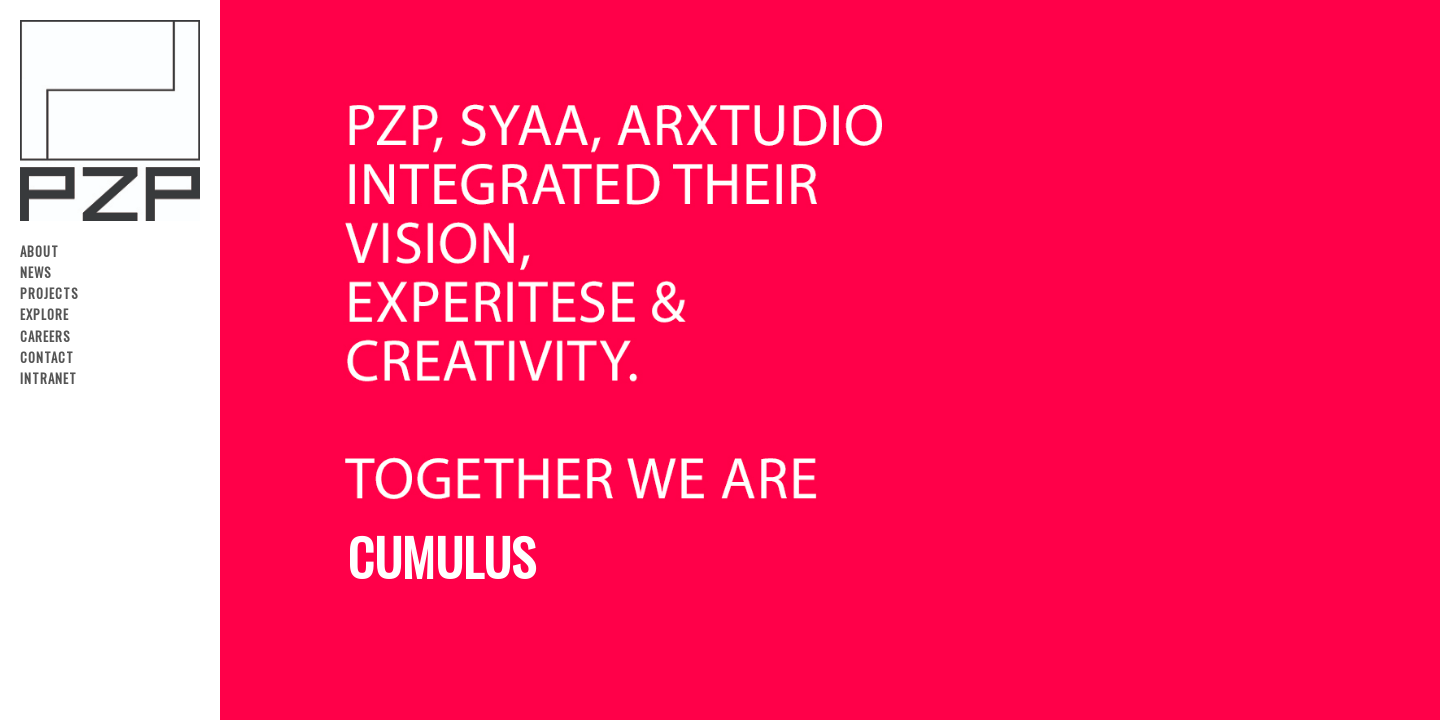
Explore (44, 314)
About (39, 251)
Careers (45, 336)
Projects (49, 293)
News (36, 272)
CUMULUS (441, 556)
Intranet (48, 378)
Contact (47, 357)
